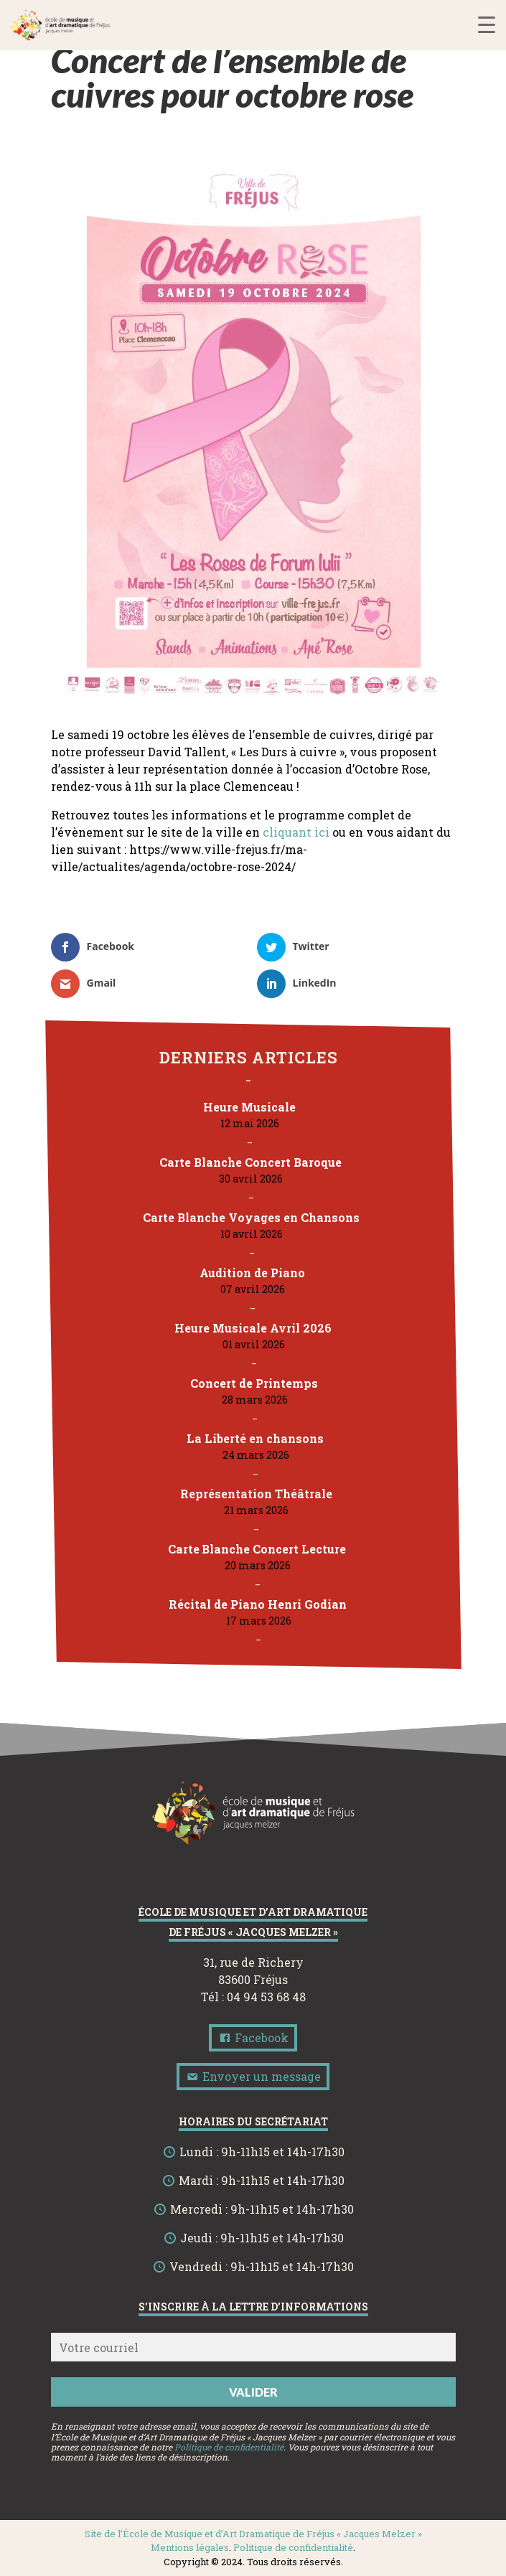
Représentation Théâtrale (255, 1493)
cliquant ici (296, 832)
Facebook (253, 2037)
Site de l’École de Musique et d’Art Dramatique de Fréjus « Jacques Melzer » (253, 2533)
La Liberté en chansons (254, 1438)
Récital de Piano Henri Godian (258, 1604)
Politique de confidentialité (229, 2447)
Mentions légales (190, 2547)
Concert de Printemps (253, 1383)
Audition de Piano (251, 1272)
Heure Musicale (248, 1106)
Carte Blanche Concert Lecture (256, 1548)
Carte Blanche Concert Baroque (250, 1162)
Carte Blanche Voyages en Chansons (250, 1217)
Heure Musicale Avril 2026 (253, 1327)
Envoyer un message (253, 2076)
